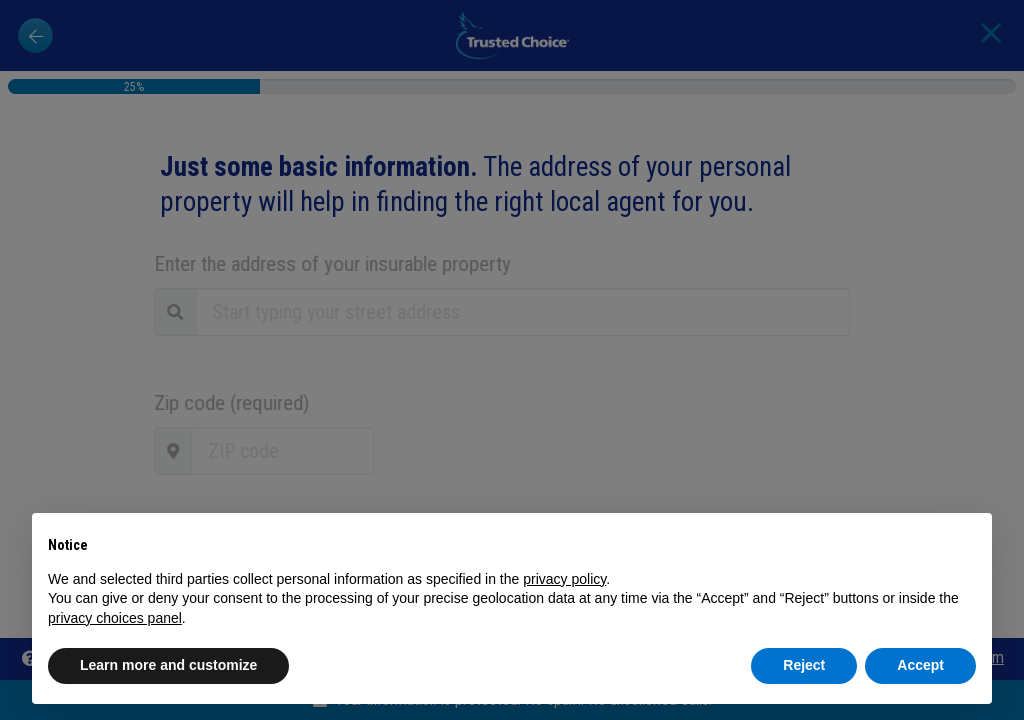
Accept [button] (920, 665)
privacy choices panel (115, 618)
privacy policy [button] (564, 579)
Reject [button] (804, 665)
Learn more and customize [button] (168, 665)
